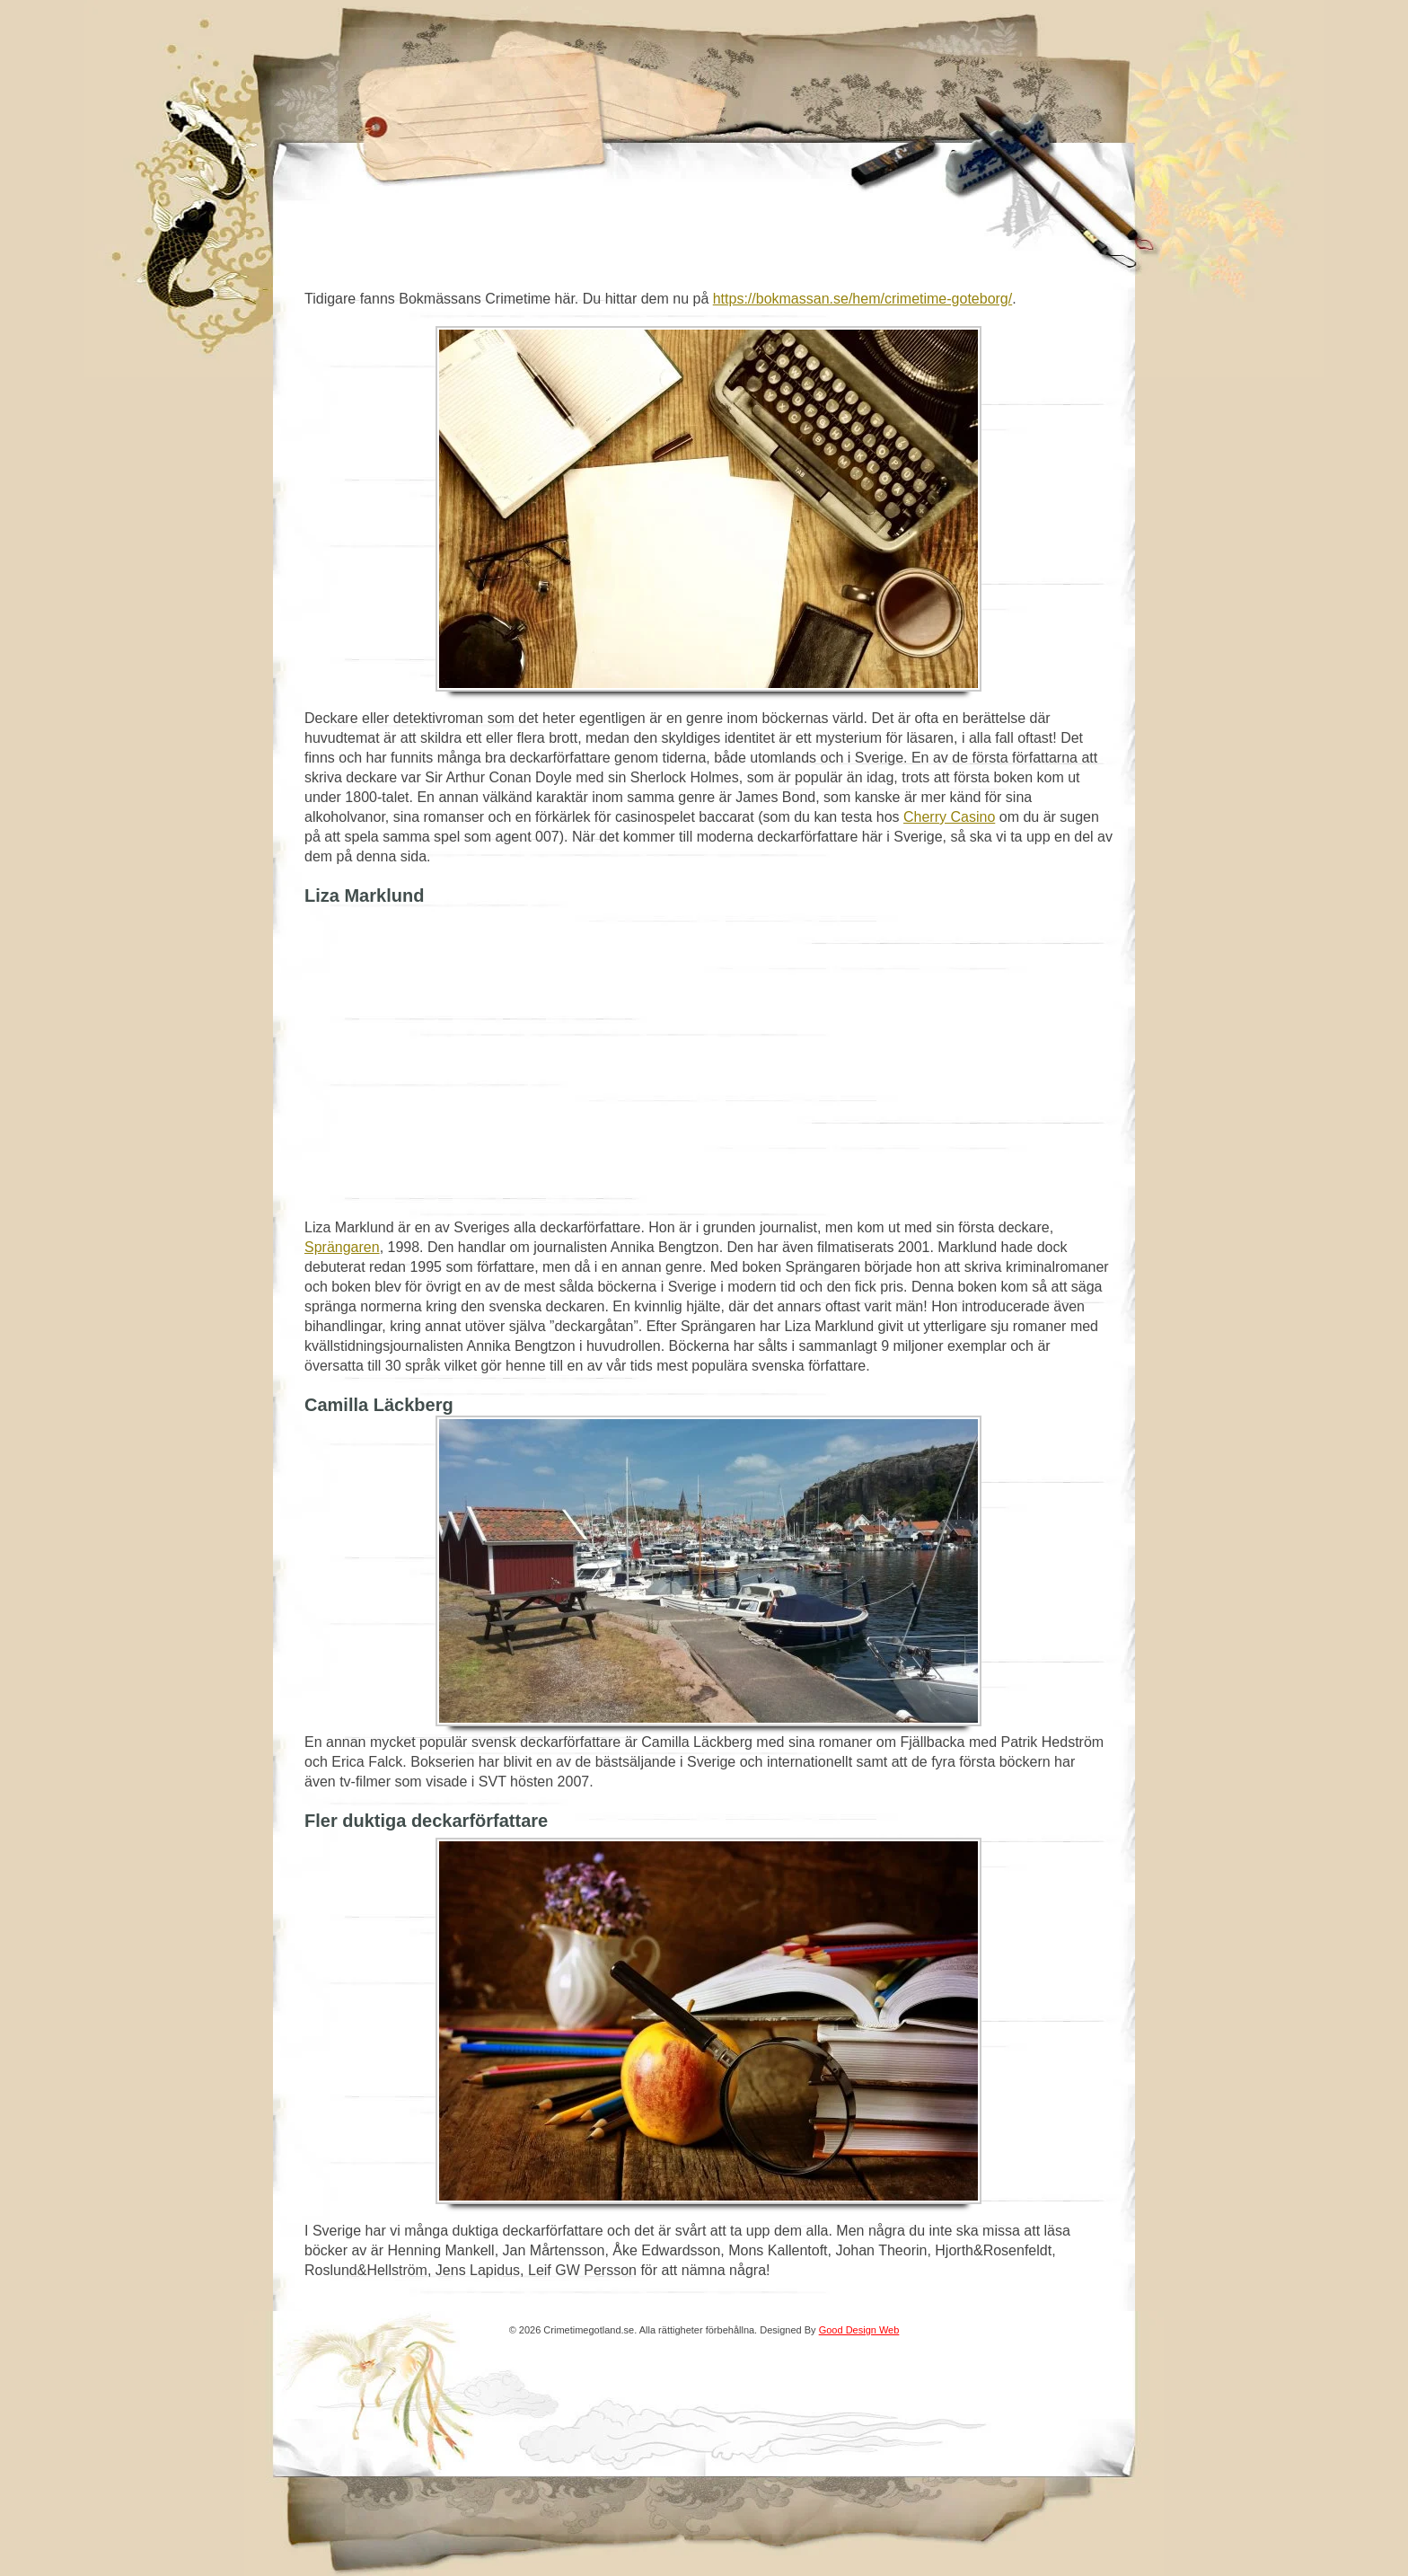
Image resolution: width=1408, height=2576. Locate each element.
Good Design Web (859, 2330)
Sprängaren (342, 1247)
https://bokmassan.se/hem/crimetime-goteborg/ (862, 298)
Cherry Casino (949, 817)
